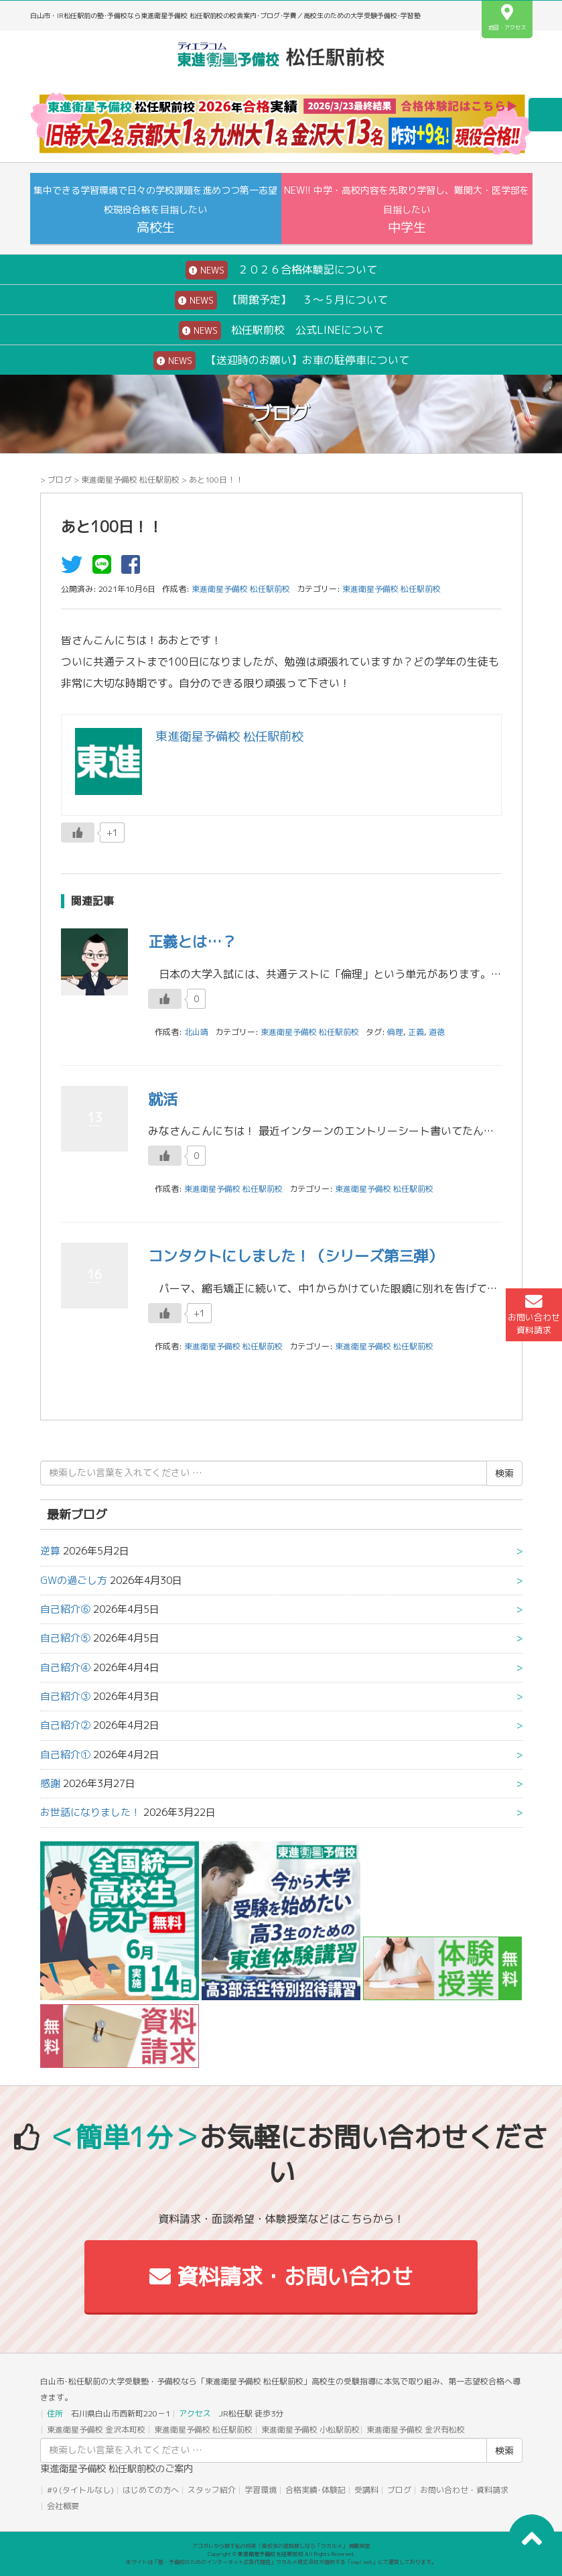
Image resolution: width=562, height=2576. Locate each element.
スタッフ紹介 (212, 2490)
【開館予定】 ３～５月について (281, 300)
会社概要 (63, 2506)
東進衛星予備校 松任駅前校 (130, 479)
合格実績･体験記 (315, 2490)
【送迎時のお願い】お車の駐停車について (281, 360)
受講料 (366, 2490)
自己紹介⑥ (65, 1609)
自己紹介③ (65, 1696)
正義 (416, 1032)
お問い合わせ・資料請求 (464, 2490)
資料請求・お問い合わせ (281, 2276)
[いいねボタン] (77, 832)
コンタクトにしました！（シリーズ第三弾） (295, 1255)
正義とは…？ (192, 941)
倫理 (395, 1032)
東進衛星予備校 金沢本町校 (96, 2429)
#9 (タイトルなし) (80, 2490)
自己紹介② (65, 1725)
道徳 (437, 1032)
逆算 (50, 1551)
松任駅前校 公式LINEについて (281, 330)
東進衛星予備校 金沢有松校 (415, 2429)
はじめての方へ (151, 2490)
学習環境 (260, 2490)
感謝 (50, 1783)
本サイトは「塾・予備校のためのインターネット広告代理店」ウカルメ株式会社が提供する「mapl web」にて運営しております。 (281, 2562)
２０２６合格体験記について (281, 270)
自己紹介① (65, 1754)
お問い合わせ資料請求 (534, 1314)
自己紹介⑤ (65, 1638)
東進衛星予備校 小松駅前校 (310, 2429)
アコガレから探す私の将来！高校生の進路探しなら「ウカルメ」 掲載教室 (281, 2546)
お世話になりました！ (90, 1812)
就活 (163, 1099)
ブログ (60, 479)
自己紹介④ (65, 1667)
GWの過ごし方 (73, 1580)
